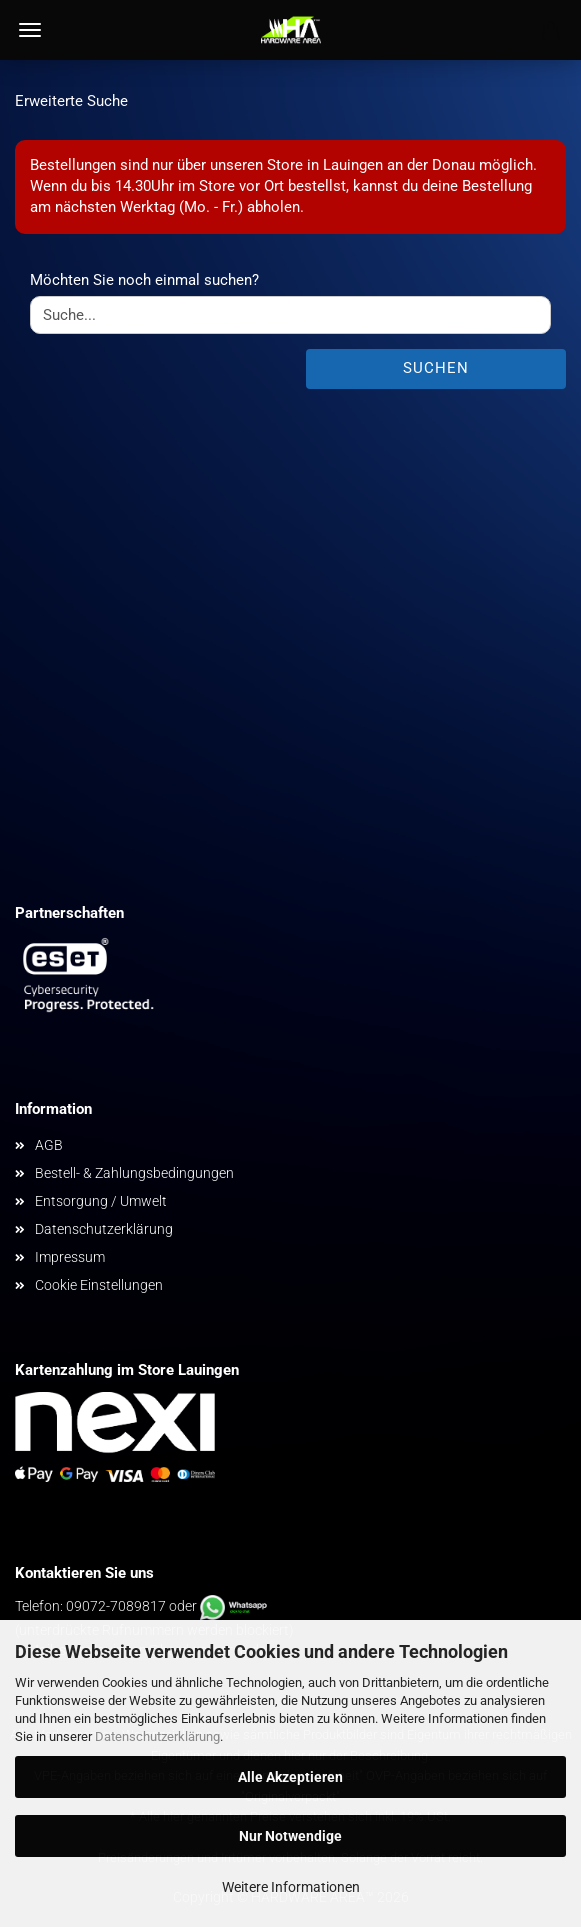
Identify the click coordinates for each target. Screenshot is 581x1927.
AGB (49, 1145)
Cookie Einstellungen (99, 1285)
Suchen (436, 368)
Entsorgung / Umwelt (101, 1201)
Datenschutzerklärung (157, 1736)
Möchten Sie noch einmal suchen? (144, 280)
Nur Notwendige (290, 1836)
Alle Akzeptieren (290, 1777)
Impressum (70, 1257)
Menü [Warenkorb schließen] (30, 30)
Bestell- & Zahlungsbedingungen (134, 1173)
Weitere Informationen (291, 1887)
